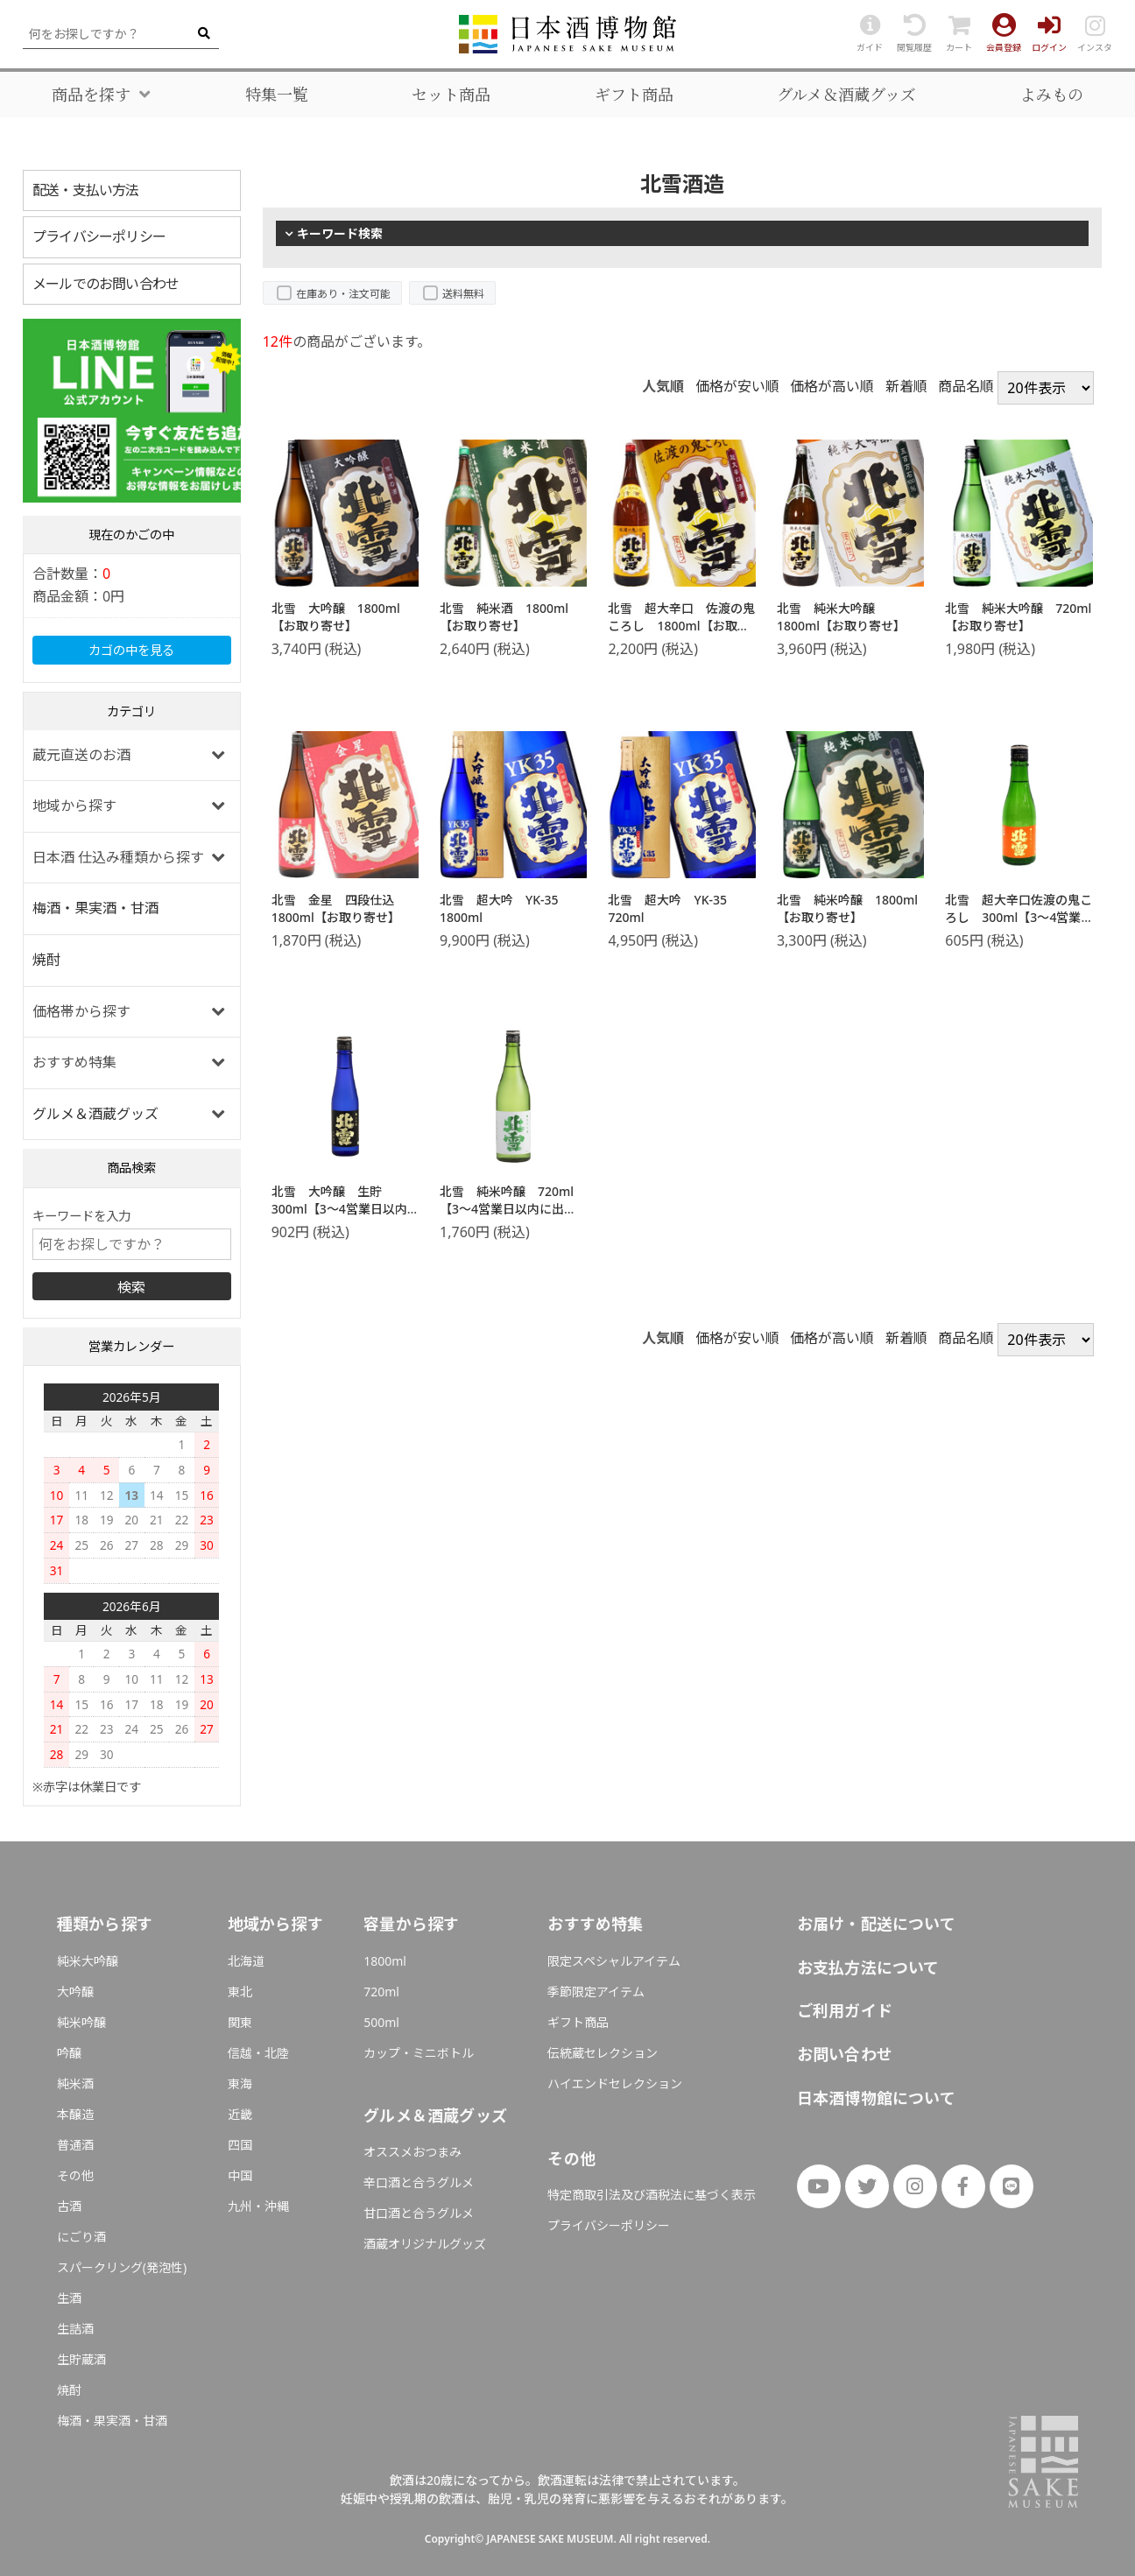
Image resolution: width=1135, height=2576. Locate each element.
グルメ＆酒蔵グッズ (846, 94)
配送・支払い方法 (85, 190)
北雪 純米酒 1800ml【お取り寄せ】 (504, 617)
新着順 (906, 386)
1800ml (384, 1961)
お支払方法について (868, 1967)
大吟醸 (75, 1991)
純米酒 (75, 2083)
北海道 (246, 1961)
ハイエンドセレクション (614, 2083)
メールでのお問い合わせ (105, 283)
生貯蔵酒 (81, 2359)
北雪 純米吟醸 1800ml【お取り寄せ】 (847, 908)
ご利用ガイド (844, 2010)
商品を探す (91, 94)
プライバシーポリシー (99, 236)
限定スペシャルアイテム (613, 1961)
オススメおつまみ (412, 2151)
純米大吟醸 (87, 1961)
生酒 (69, 2298)
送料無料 (463, 293)
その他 (75, 2175)
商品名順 (966, 386)
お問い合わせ (844, 2054)
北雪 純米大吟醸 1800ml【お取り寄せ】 (841, 617)
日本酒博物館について (876, 2097)
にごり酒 (81, 2236)
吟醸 (69, 2053)
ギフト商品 (634, 94)
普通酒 (75, 2144)
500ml (381, 2022)
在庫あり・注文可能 (343, 293)
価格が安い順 (737, 386)
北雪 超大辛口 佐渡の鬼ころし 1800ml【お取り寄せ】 (681, 625)
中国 (240, 2175)
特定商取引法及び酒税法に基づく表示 (651, 2194)
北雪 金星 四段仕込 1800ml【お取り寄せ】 (338, 908)
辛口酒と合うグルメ (418, 2182)
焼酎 (46, 959)
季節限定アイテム (596, 1991)
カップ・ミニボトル (418, 2053)
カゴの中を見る (131, 650)
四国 (240, 2144)
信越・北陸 (258, 2053)
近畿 (240, 2114)
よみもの (1051, 94)
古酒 (69, 2206)
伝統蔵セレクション (602, 2053)
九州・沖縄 (258, 2206)
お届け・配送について (876, 1923)
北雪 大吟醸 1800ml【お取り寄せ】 (335, 617)
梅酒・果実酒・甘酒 (95, 908)
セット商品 (451, 94)
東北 (240, 1991)
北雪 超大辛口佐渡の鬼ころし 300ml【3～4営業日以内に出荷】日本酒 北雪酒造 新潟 (1018, 925)
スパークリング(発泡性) (122, 2267)
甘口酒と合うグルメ (418, 2213)
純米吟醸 (81, 2022)
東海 (240, 2083)
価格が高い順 (832, 386)
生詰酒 (75, 2328)
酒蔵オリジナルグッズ (424, 2243)
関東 (240, 2022)
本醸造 (75, 2114)
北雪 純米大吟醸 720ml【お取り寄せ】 (1018, 617)
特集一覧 (276, 94)
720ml (381, 1991)
